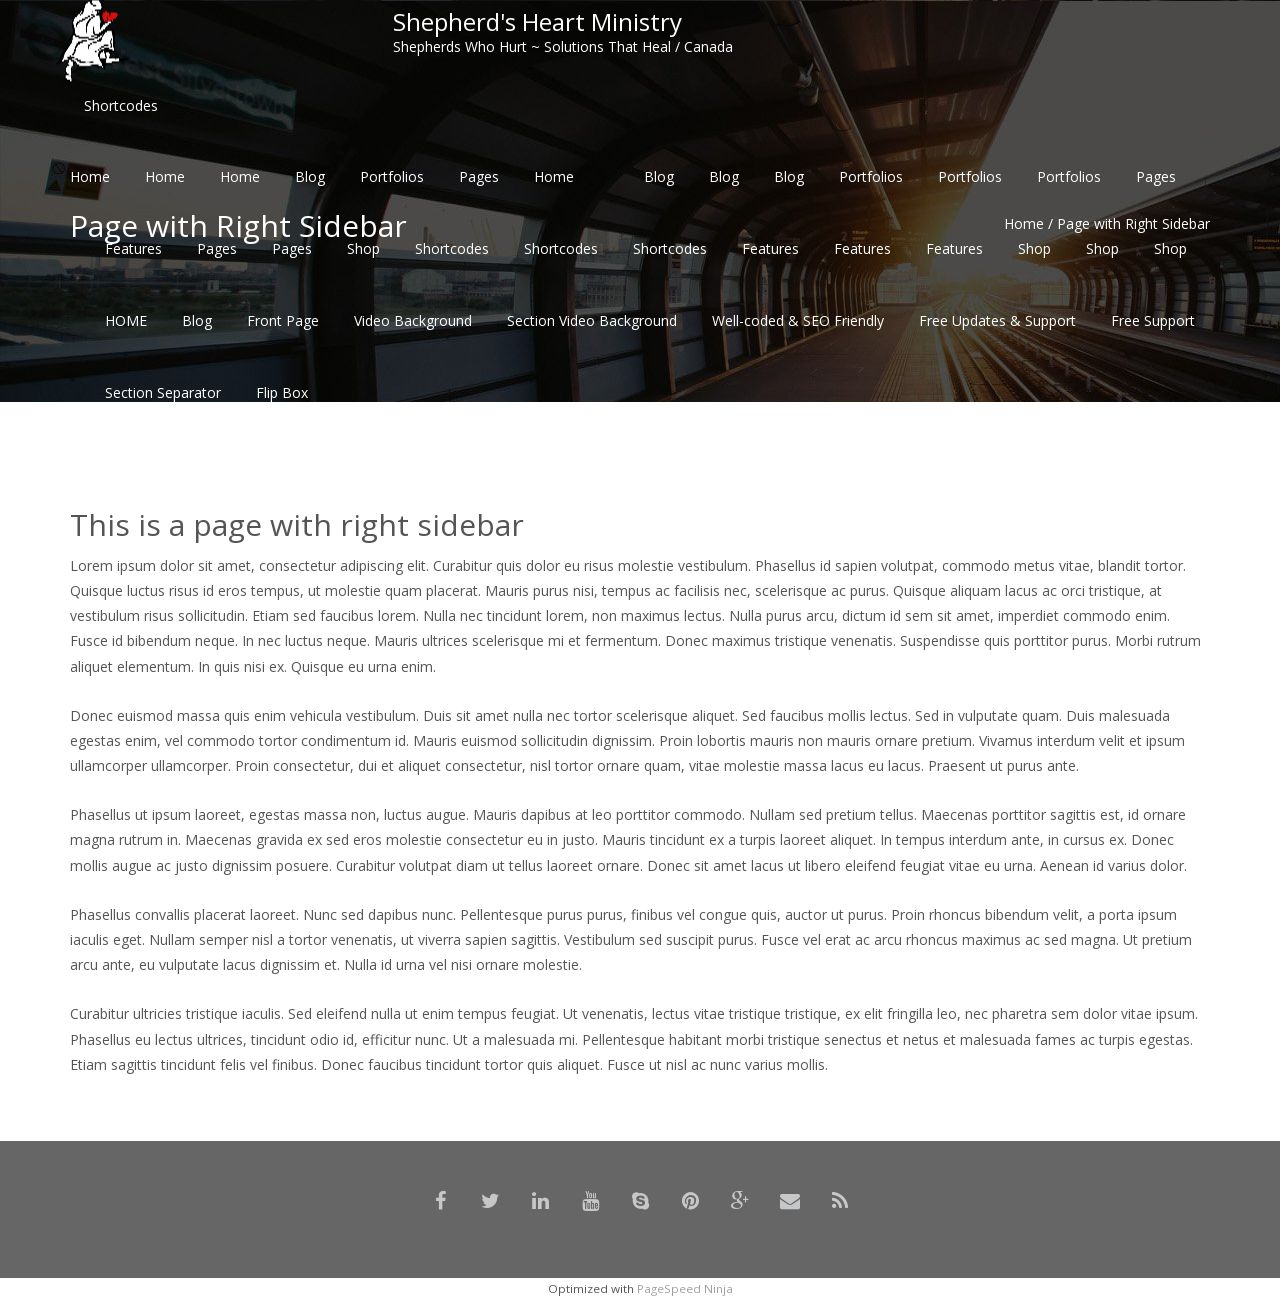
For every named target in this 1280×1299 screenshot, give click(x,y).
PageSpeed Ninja (685, 1288)
